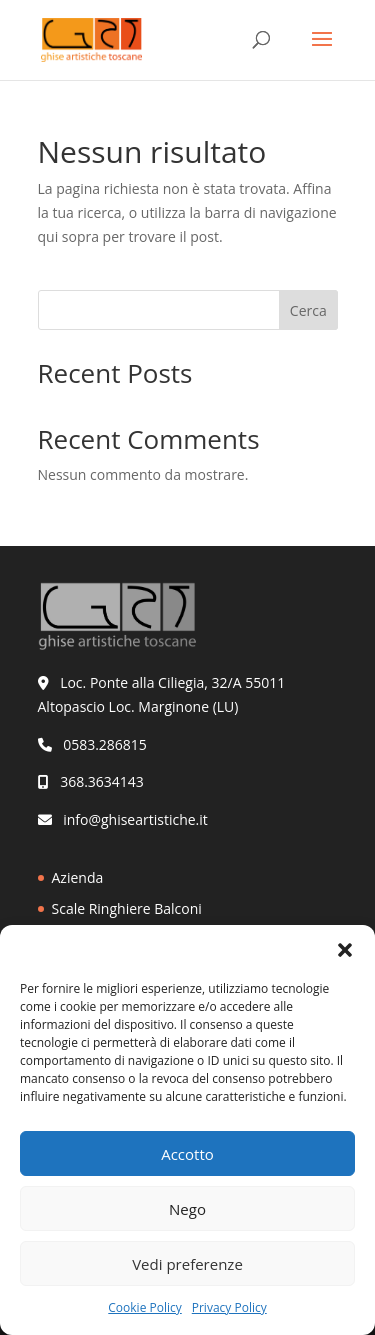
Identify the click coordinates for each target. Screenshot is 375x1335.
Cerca (308, 310)
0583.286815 (105, 744)
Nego (187, 1209)
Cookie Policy (144, 1307)
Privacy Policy (229, 1307)
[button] (345, 950)
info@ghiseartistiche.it (135, 819)
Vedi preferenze (187, 1264)
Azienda (78, 877)
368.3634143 (102, 781)
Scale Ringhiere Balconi (127, 908)
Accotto (187, 1154)
